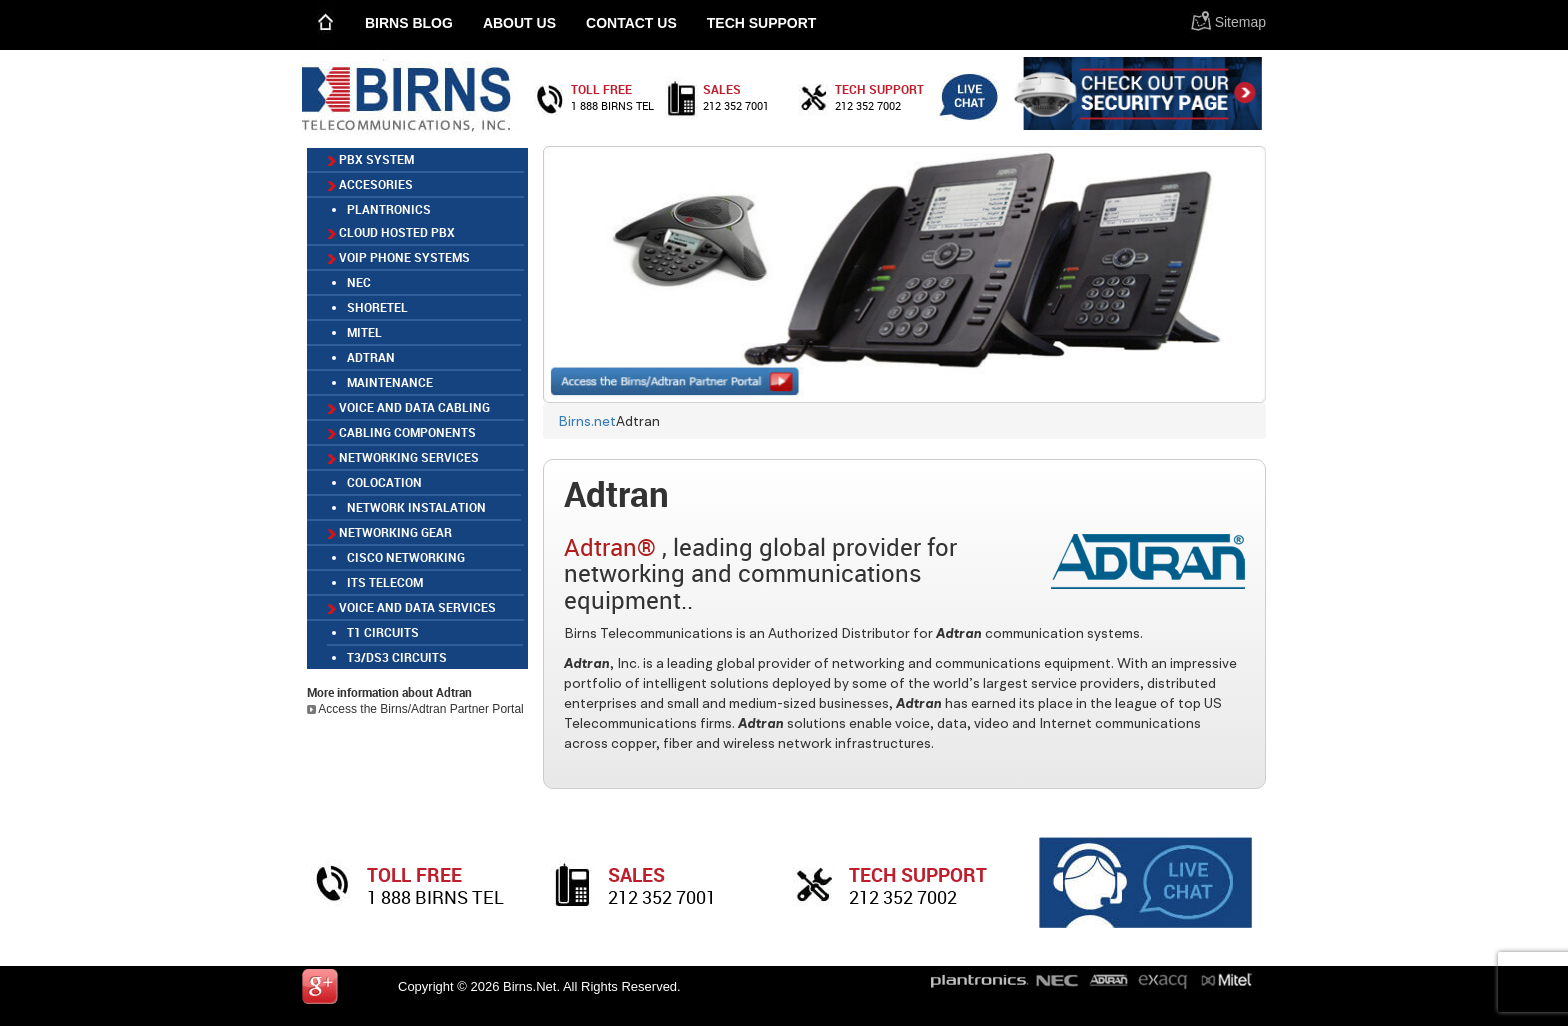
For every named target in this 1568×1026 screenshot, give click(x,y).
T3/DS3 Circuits (397, 657)
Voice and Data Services (411, 607)
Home (326, 24)
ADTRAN (371, 357)
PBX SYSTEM (370, 159)
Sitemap (1240, 22)
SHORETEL (377, 307)
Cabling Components (401, 432)
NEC (359, 282)
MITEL (364, 332)
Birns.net (587, 421)
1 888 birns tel (612, 105)
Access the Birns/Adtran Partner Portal (415, 709)
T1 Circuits (383, 632)
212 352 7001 (736, 105)
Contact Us (631, 23)
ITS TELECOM (385, 582)
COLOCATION (384, 482)
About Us (519, 23)
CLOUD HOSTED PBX (391, 232)
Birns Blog (409, 23)
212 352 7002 (868, 105)
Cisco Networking (406, 557)
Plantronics (389, 209)
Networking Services (403, 457)
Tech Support (762, 23)
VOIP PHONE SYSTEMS (398, 257)
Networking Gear (389, 532)
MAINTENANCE (390, 382)
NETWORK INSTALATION (416, 507)
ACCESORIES (370, 184)
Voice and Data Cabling (408, 407)
